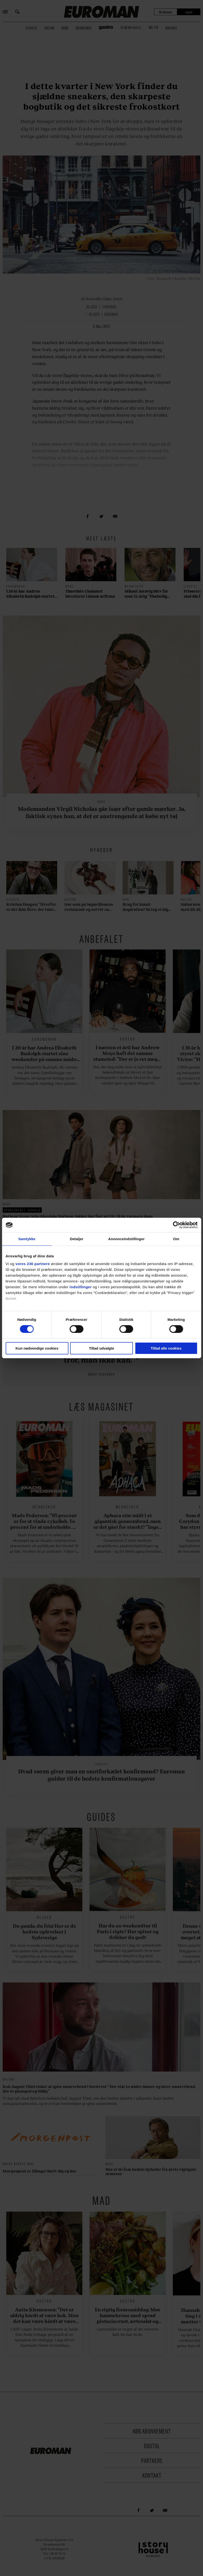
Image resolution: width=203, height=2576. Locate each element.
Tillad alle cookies (166, 1348)
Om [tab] (176, 1239)
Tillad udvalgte (101, 1348)
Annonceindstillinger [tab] (126, 1239)
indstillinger (81, 1287)
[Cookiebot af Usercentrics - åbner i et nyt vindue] (176, 1225)
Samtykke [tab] (26, 1239)
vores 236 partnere (32, 1263)
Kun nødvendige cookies (36, 1348)
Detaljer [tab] (76, 1239)
